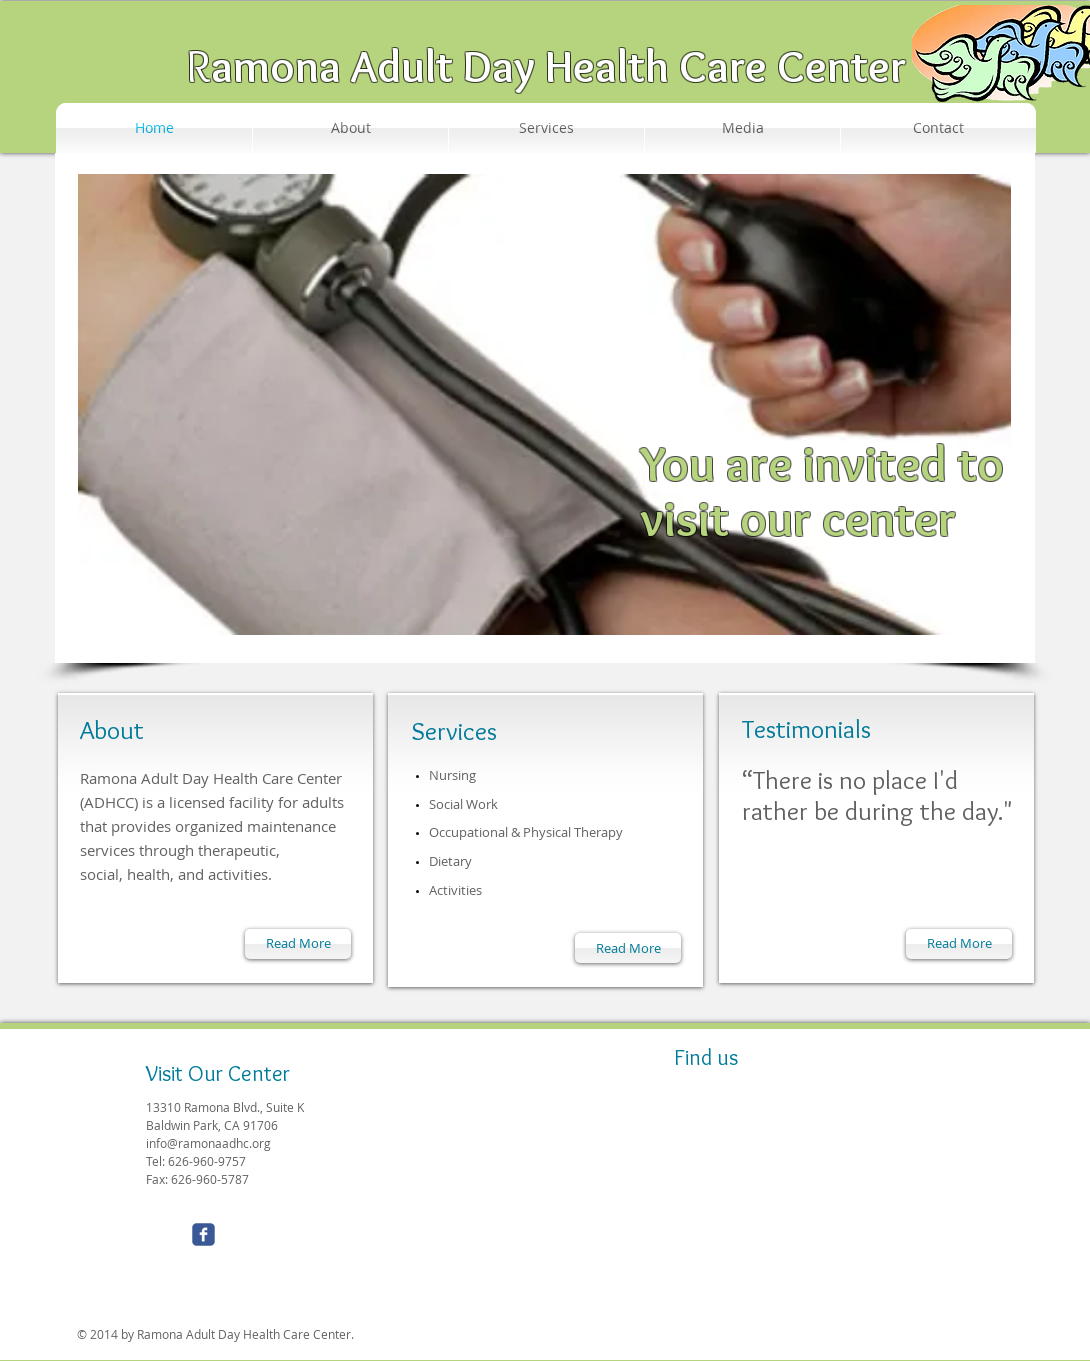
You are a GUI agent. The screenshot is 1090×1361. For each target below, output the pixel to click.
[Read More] (298, 944)
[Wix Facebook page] (203, 1234)
